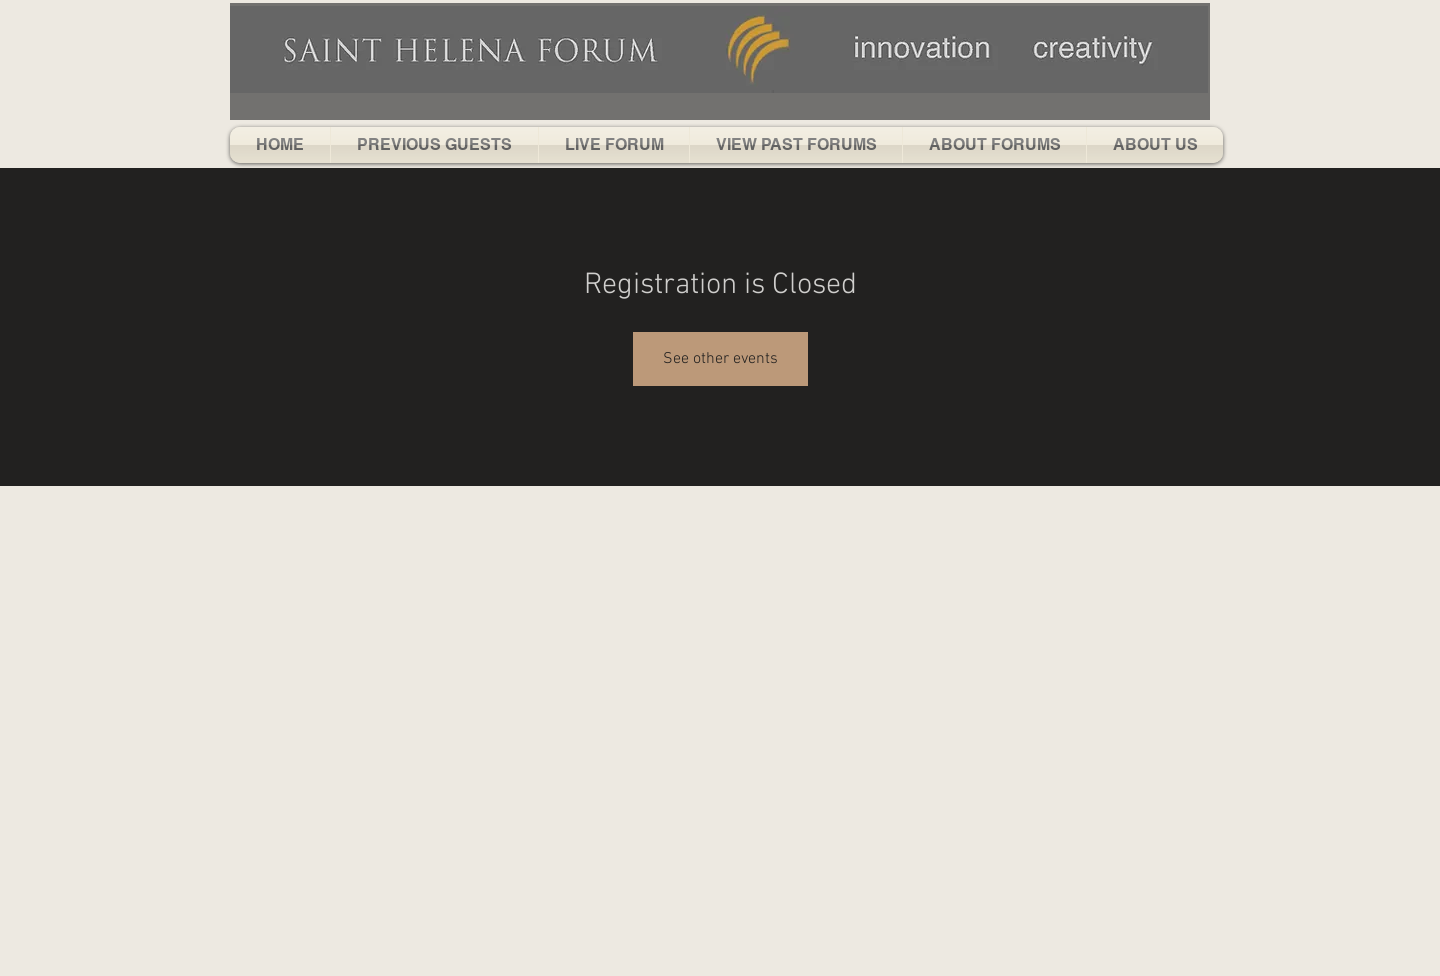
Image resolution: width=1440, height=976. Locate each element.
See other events (720, 359)
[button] (434, 145)
